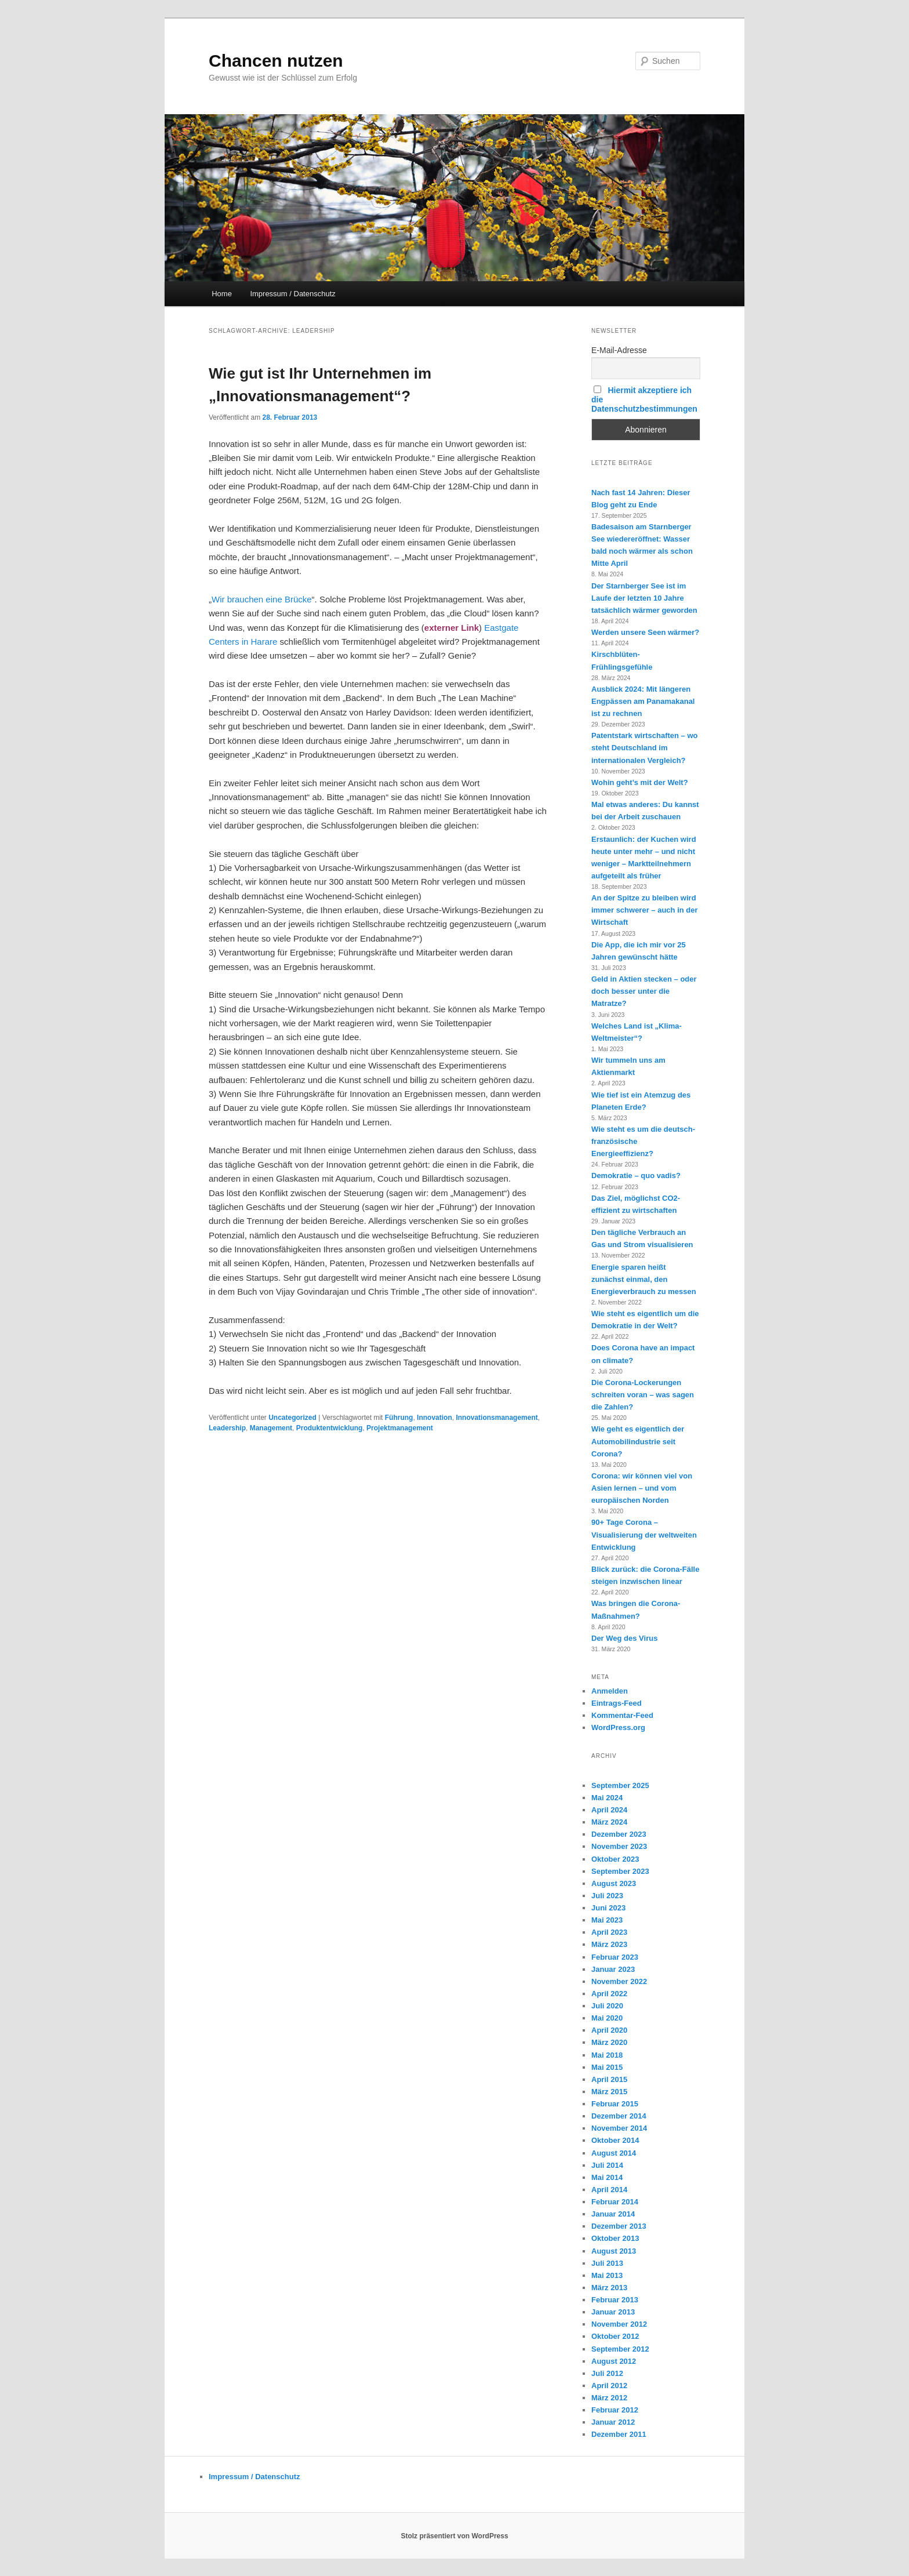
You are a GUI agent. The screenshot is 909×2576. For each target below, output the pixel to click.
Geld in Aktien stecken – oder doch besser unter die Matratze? (644, 991)
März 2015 (609, 2091)
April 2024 (609, 1809)
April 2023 (609, 1932)
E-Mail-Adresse (619, 350)
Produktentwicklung (329, 1428)
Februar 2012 (614, 2410)
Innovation (434, 1418)
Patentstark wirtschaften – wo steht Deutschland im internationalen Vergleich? (644, 747)
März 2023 (609, 1944)
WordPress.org (618, 1727)
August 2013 (613, 2251)
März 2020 (609, 2042)
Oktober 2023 (615, 1859)
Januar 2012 (613, 2422)
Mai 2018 (607, 2055)
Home (222, 293)
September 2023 (620, 1871)
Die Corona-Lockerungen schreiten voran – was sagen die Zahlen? (642, 1394)
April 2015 (609, 2079)
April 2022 (609, 1993)
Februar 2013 (614, 2299)
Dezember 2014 (618, 2116)
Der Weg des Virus (624, 1638)
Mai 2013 (607, 2275)
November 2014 (619, 2128)
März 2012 (609, 2397)
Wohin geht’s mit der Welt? (639, 782)
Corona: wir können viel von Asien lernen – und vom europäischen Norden (641, 1488)
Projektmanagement (399, 1428)
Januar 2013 (613, 2312)
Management (271, 1428)
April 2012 (609, 2385)
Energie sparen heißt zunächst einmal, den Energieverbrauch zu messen (643, 1279)
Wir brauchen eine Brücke (262, 599)
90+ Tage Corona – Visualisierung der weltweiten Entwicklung (644, 1534)
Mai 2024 (607, 1797)
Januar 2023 (613, 1969)
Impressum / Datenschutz (292, 293)
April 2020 (609, 2030)
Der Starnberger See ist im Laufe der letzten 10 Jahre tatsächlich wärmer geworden (644, 598)
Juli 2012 (607, 2373)
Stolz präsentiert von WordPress (454, 2536)
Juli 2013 (607, 2263)
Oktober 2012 (615, 2336)
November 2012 (619, 2324)
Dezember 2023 (618, 1834)
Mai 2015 (607, 2067)
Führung (399, 1418)
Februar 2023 (614, 1957)
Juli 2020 (607, 2005)
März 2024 (609, 1822)
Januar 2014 (613, 2214)
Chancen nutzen (276, 60)
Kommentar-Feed (622, 1715)
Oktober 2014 (615, 2140)
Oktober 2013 (615, 2238)
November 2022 (619, 1981)
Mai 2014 (607, 2177)
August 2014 (613, 2153)
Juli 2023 (607, 1895)
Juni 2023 (608, 1907)
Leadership (227, 1428)
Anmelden (609, 1691)
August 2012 (613, 2361)
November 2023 (619, 1846)
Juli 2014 (607, 2165)
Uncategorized (292, 1418)
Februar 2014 (614, 2201)
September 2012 (620, 2349)
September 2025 (620, 1785)
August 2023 (613, 1883)
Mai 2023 (607, 1920)
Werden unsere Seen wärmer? (645, 632)
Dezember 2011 (618, 2434)
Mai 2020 (607, 2018)
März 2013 (609, 2287)
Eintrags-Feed (616, 1703)
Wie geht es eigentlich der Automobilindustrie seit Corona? (637, 1441)
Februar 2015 (614, 2103)
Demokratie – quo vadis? (636, 1175)
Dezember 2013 (618, 2226)
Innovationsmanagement (496, 1418)
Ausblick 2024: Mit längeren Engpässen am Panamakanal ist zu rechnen (643, 701)
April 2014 (609, 2189)
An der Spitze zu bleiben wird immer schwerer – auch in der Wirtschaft (644, 910)
